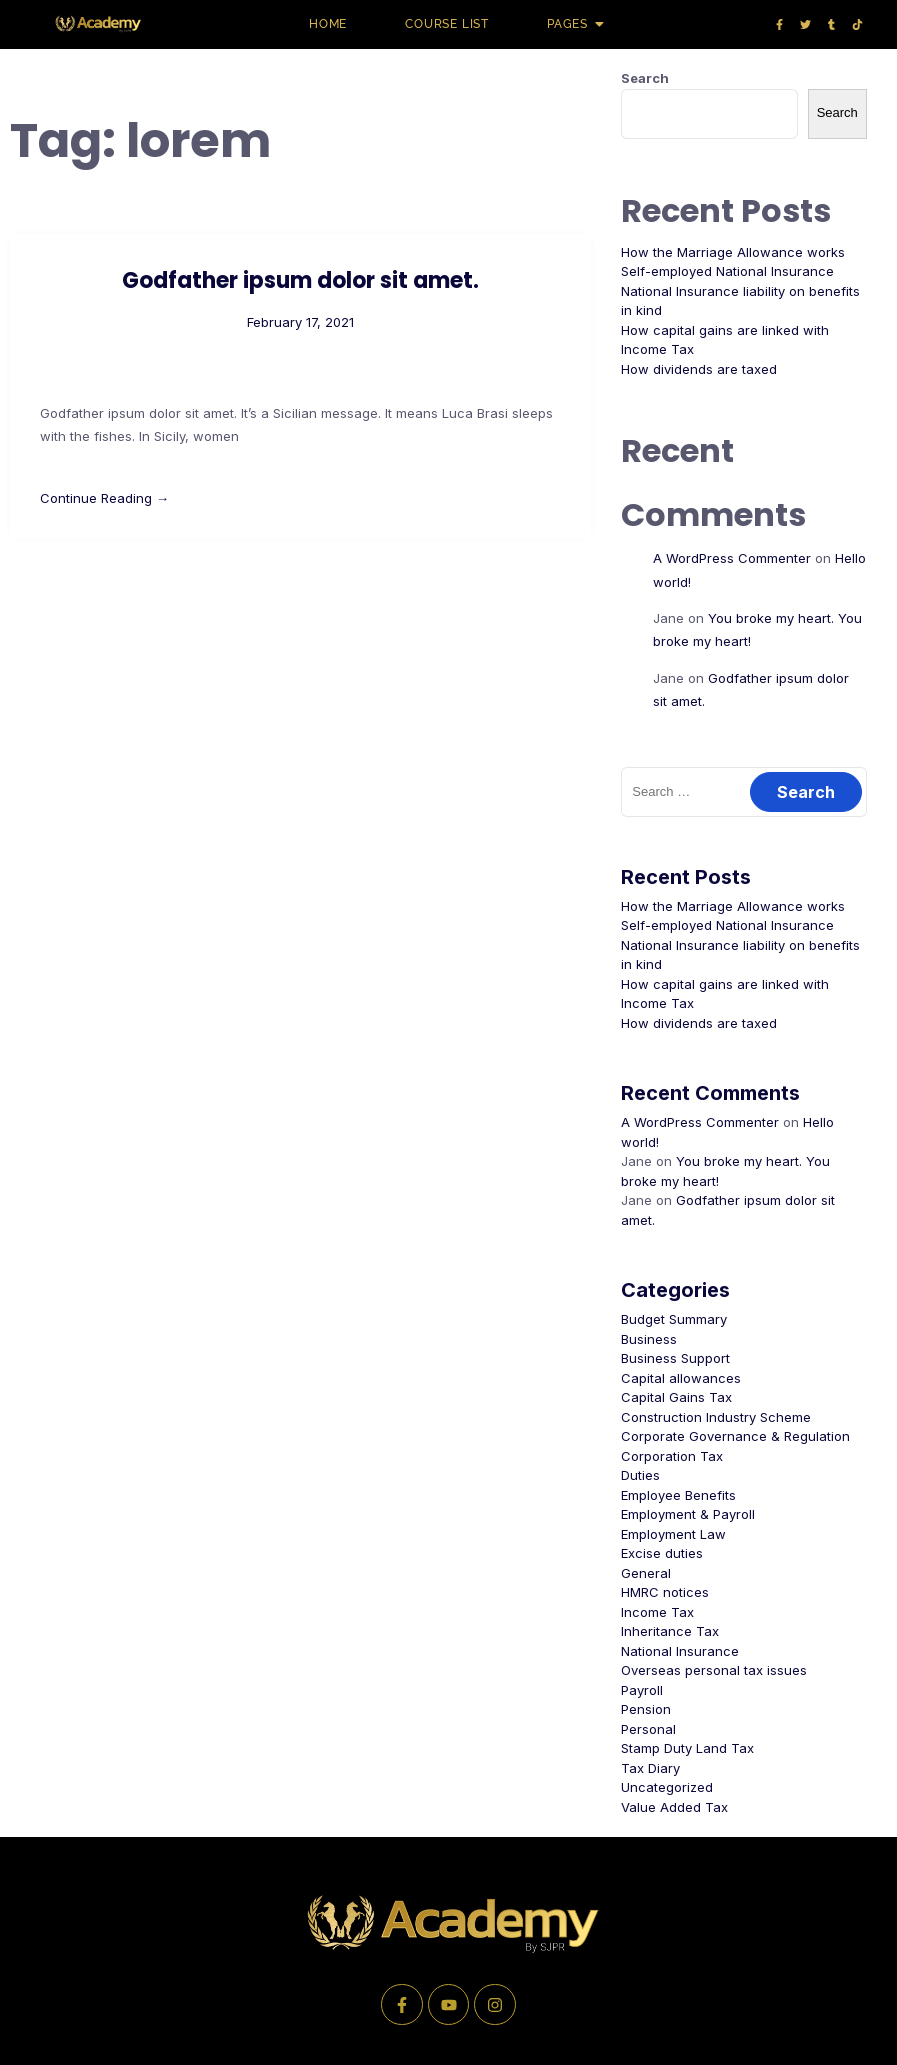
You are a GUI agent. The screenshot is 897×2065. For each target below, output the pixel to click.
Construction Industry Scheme (716, 1417)
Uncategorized (667, 1787)
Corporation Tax (672, 1456)
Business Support (675, 1358)
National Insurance (680, 1651)
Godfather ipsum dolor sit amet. (300, 280)
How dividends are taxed (699, 369)
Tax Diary (650, 1768)
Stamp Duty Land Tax (687, 1748)
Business (649, 1339)
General (646, 1573)
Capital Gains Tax (676, 1397)
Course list (447, 24)
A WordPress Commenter (732, 558)
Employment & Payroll (688, 1514)
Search (645, 78)
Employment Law (673, 1534)
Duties (640, 1475)
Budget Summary (674, 1319)
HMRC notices (665, 1592)
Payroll (642, 1690)
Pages (574, 24)
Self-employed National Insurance (727, 271)
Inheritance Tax (670, 1631)
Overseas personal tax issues (714, 1670)
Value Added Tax (674, 1807)
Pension (646, 1709)
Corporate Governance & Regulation (735, 1436)
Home (328, 24)
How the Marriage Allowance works (733, 252)
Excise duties (662, 1553)
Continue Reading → (104, 498)
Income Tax (657, 1612)
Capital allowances (681, 1378)
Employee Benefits (678, 1495)
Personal (648, 1729)
